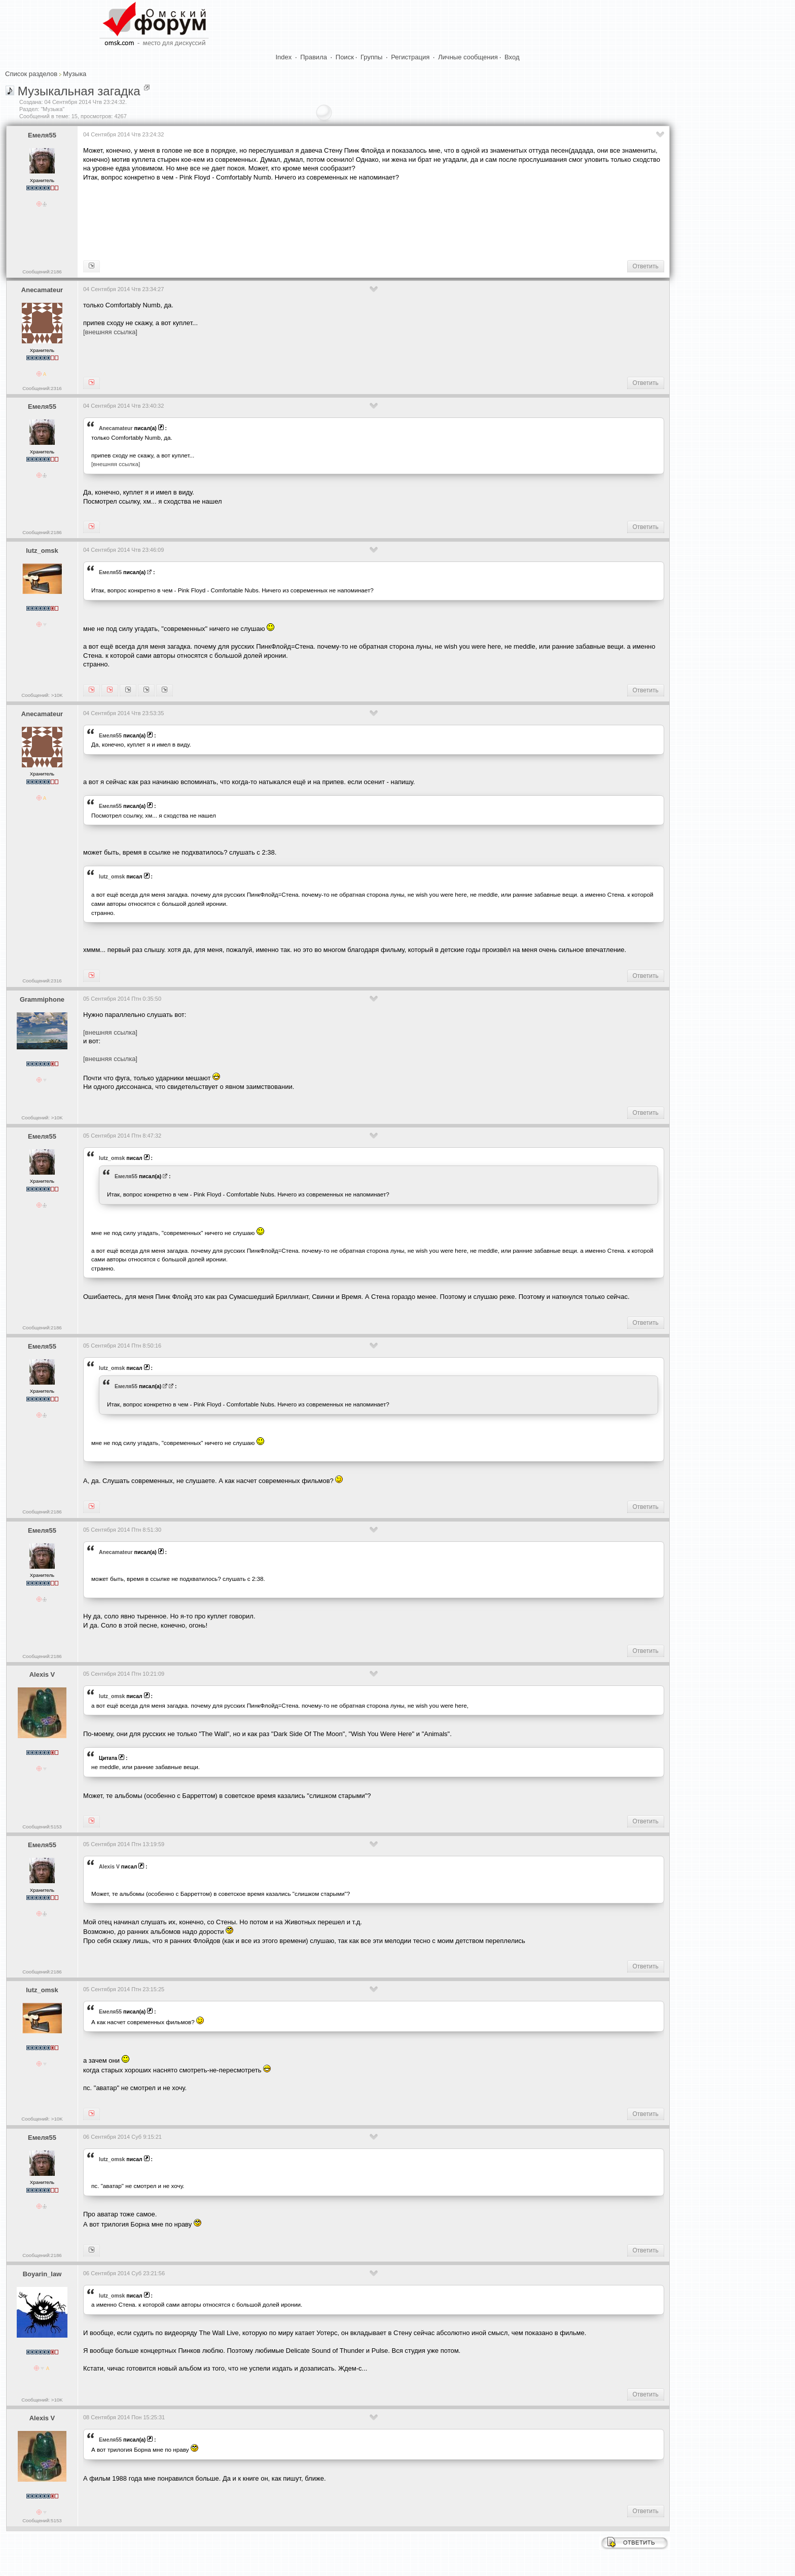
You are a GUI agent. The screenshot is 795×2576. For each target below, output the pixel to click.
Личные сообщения (468, 57)
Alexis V (42, 1674)
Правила (313, 57)
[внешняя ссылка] (110, 332)
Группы (371, 57)
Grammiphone (42, 999)
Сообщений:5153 (41, 1826)
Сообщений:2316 (41, 388)
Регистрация (410, 57)
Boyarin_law (42, 2274)
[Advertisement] (267, 220)
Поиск (345, 57)
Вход (511, 57)
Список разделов (31, 74)
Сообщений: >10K (42, 695)
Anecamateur (42, 290)
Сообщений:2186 (41, 271)
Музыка (74, 74)
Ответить (646, 266)
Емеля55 (42, 135)
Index (284, 57)
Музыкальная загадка (79, 91)
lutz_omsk (42, 550)
